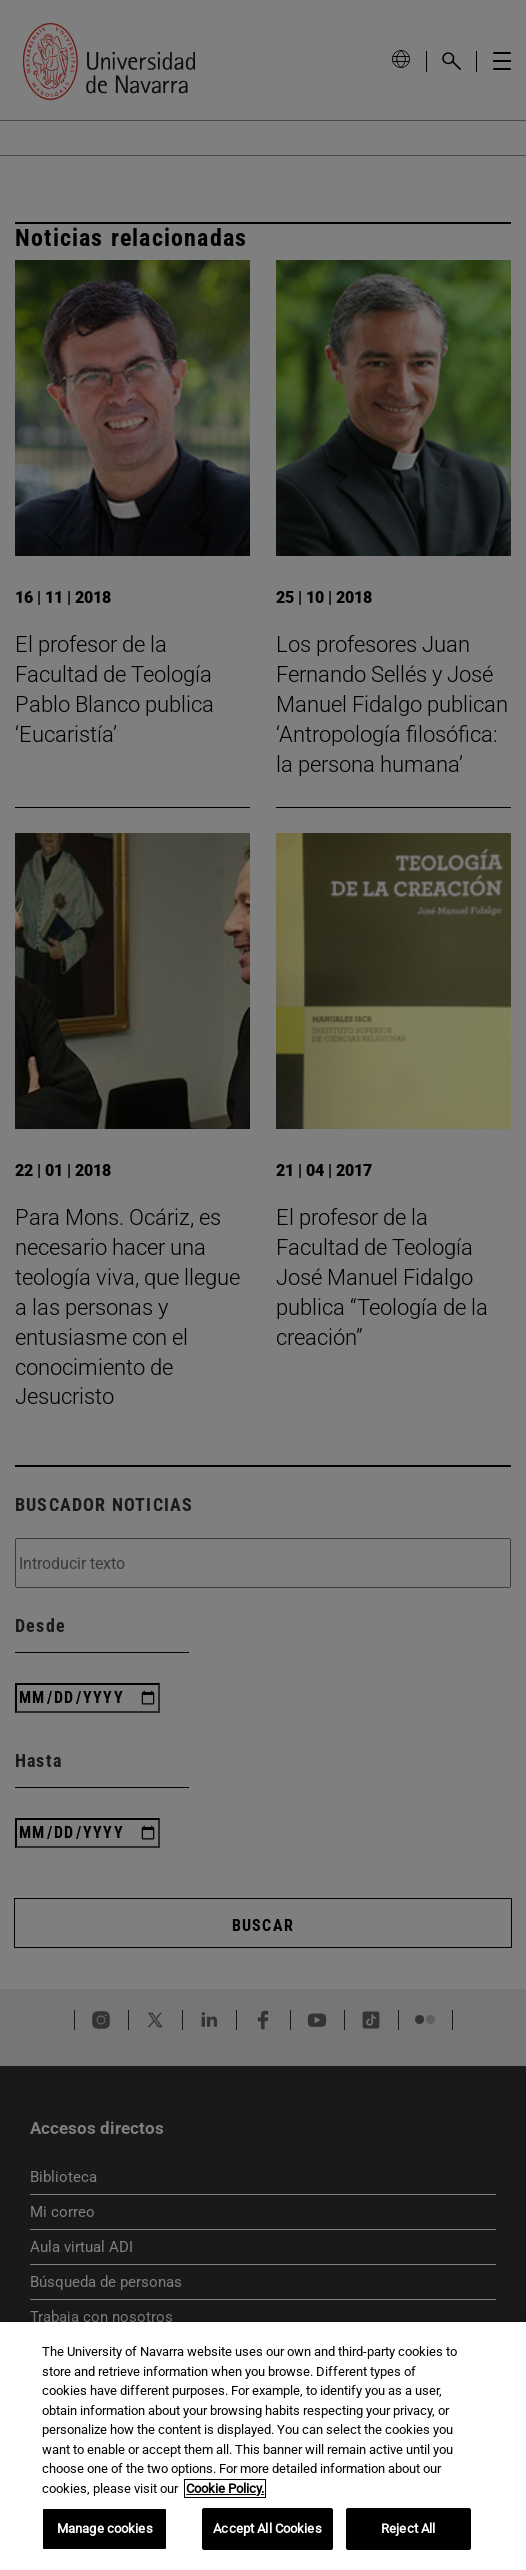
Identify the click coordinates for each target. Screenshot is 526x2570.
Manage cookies (105, 2528)
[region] (263, 2446)
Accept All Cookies (267, 2528)
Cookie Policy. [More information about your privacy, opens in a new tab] (225, 2488)
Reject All (408, 2528)
